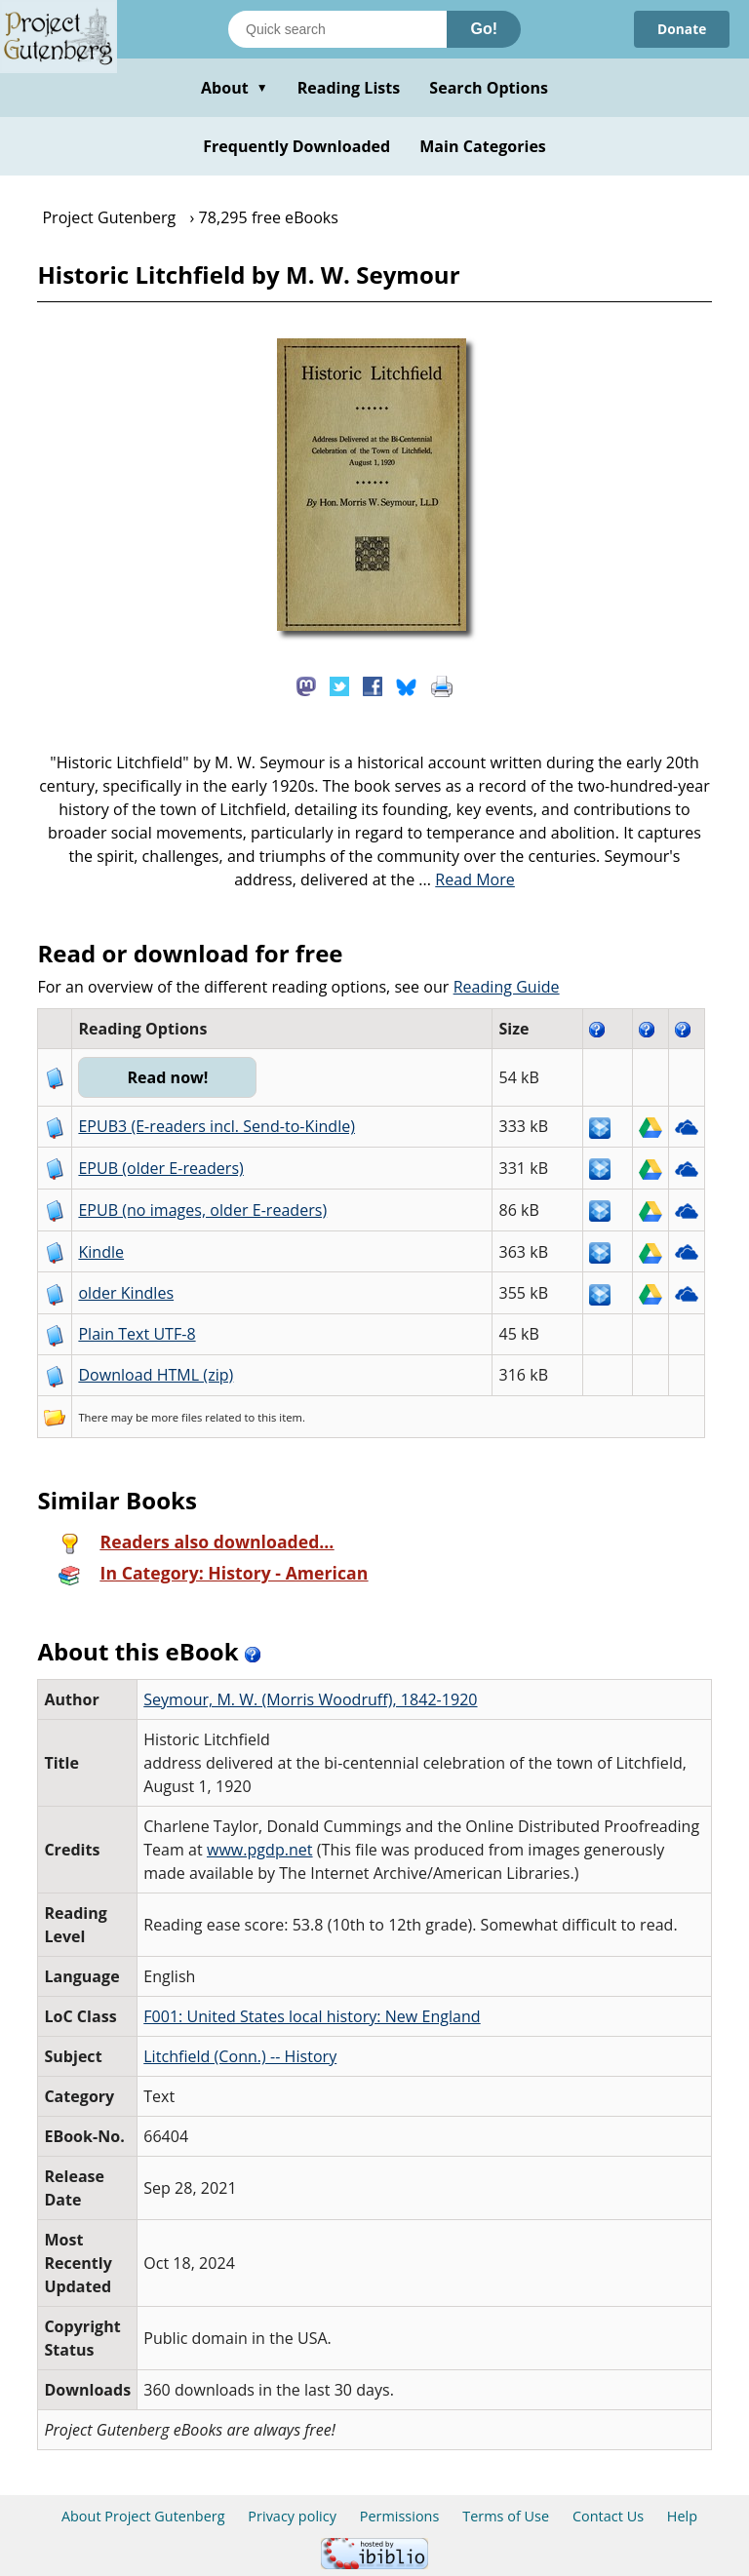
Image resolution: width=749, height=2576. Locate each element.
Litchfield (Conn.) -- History (239, 2056)
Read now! (168, 1077)
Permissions (400, 2516)
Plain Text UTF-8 (136, 1334)
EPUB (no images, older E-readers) (202, 1210)
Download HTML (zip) (155, 1375)
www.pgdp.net (260, 1849)
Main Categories (482, 146)
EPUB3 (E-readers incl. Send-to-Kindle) (216, 1126)
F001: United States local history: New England (311, 2016)
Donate (681, 29)
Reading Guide (506, 986)
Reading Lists (349, 87)
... (466, 879)
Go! (483, 28)
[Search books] (337, 29)
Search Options (488, 87)
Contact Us (608, 2516)
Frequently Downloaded (296, 146)
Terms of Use (505, 2516)
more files (176, 1417)
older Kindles (126, 1293)
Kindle (101, 1252)
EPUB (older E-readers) (160, 1168)
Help (682, 2516)
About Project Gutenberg (143, 2516)
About (234, 87)
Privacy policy (292, 2516)
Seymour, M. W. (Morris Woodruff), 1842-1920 (310, 1699)
